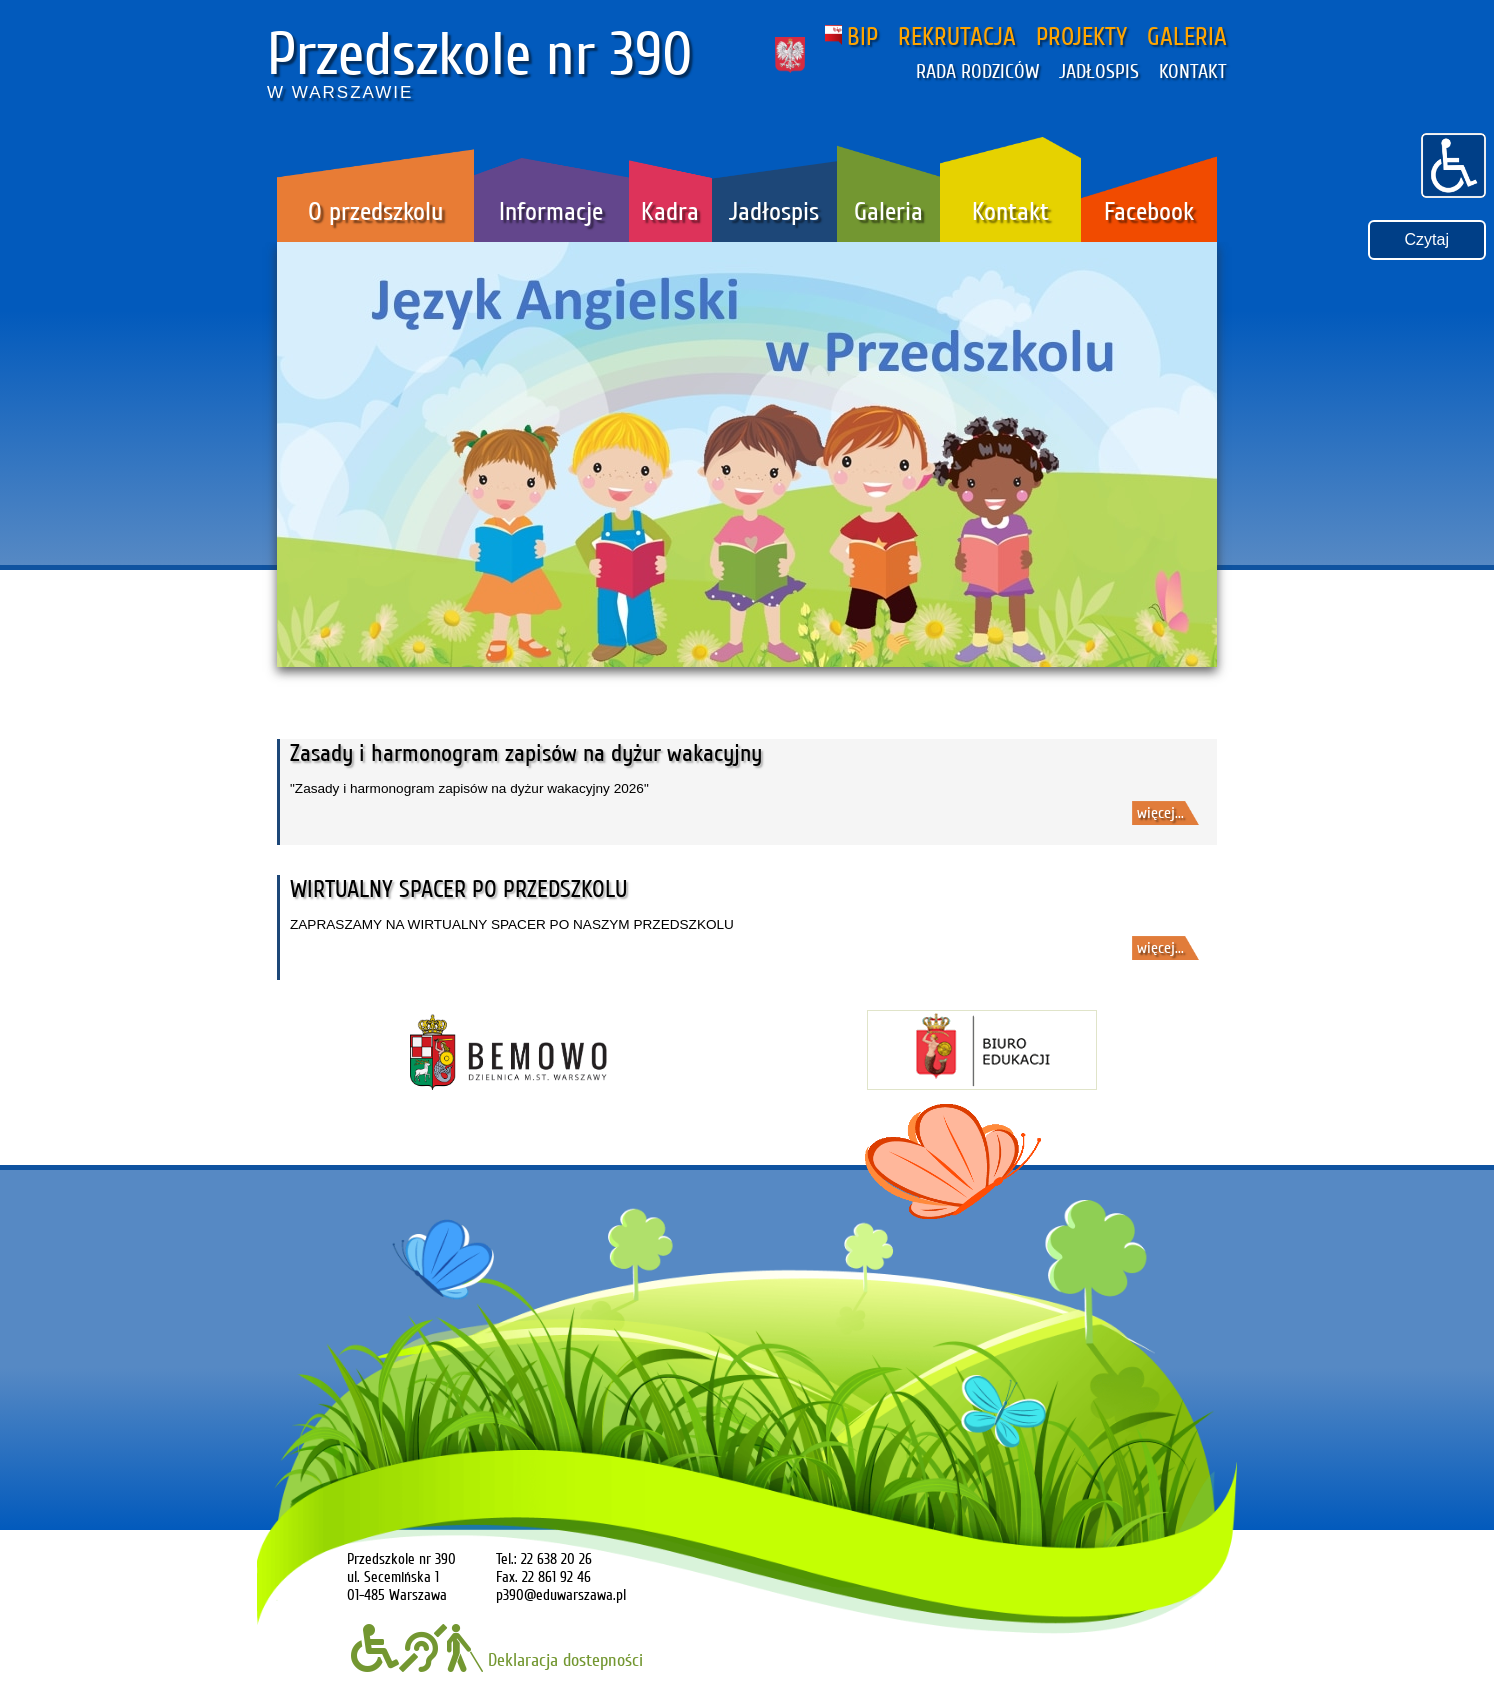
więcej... (1160, 813)
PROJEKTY (1081, 37)
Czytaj (1427, 239)
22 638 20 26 (556, 1559)
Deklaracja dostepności (497, 1660)
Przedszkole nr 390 (480, 55)
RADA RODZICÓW (977, 72)
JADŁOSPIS (1099, 72)
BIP (851, 37)
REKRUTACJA (957, 37)
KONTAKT (1193, 72)
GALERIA (1187, 37)
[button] (1453, 163)
